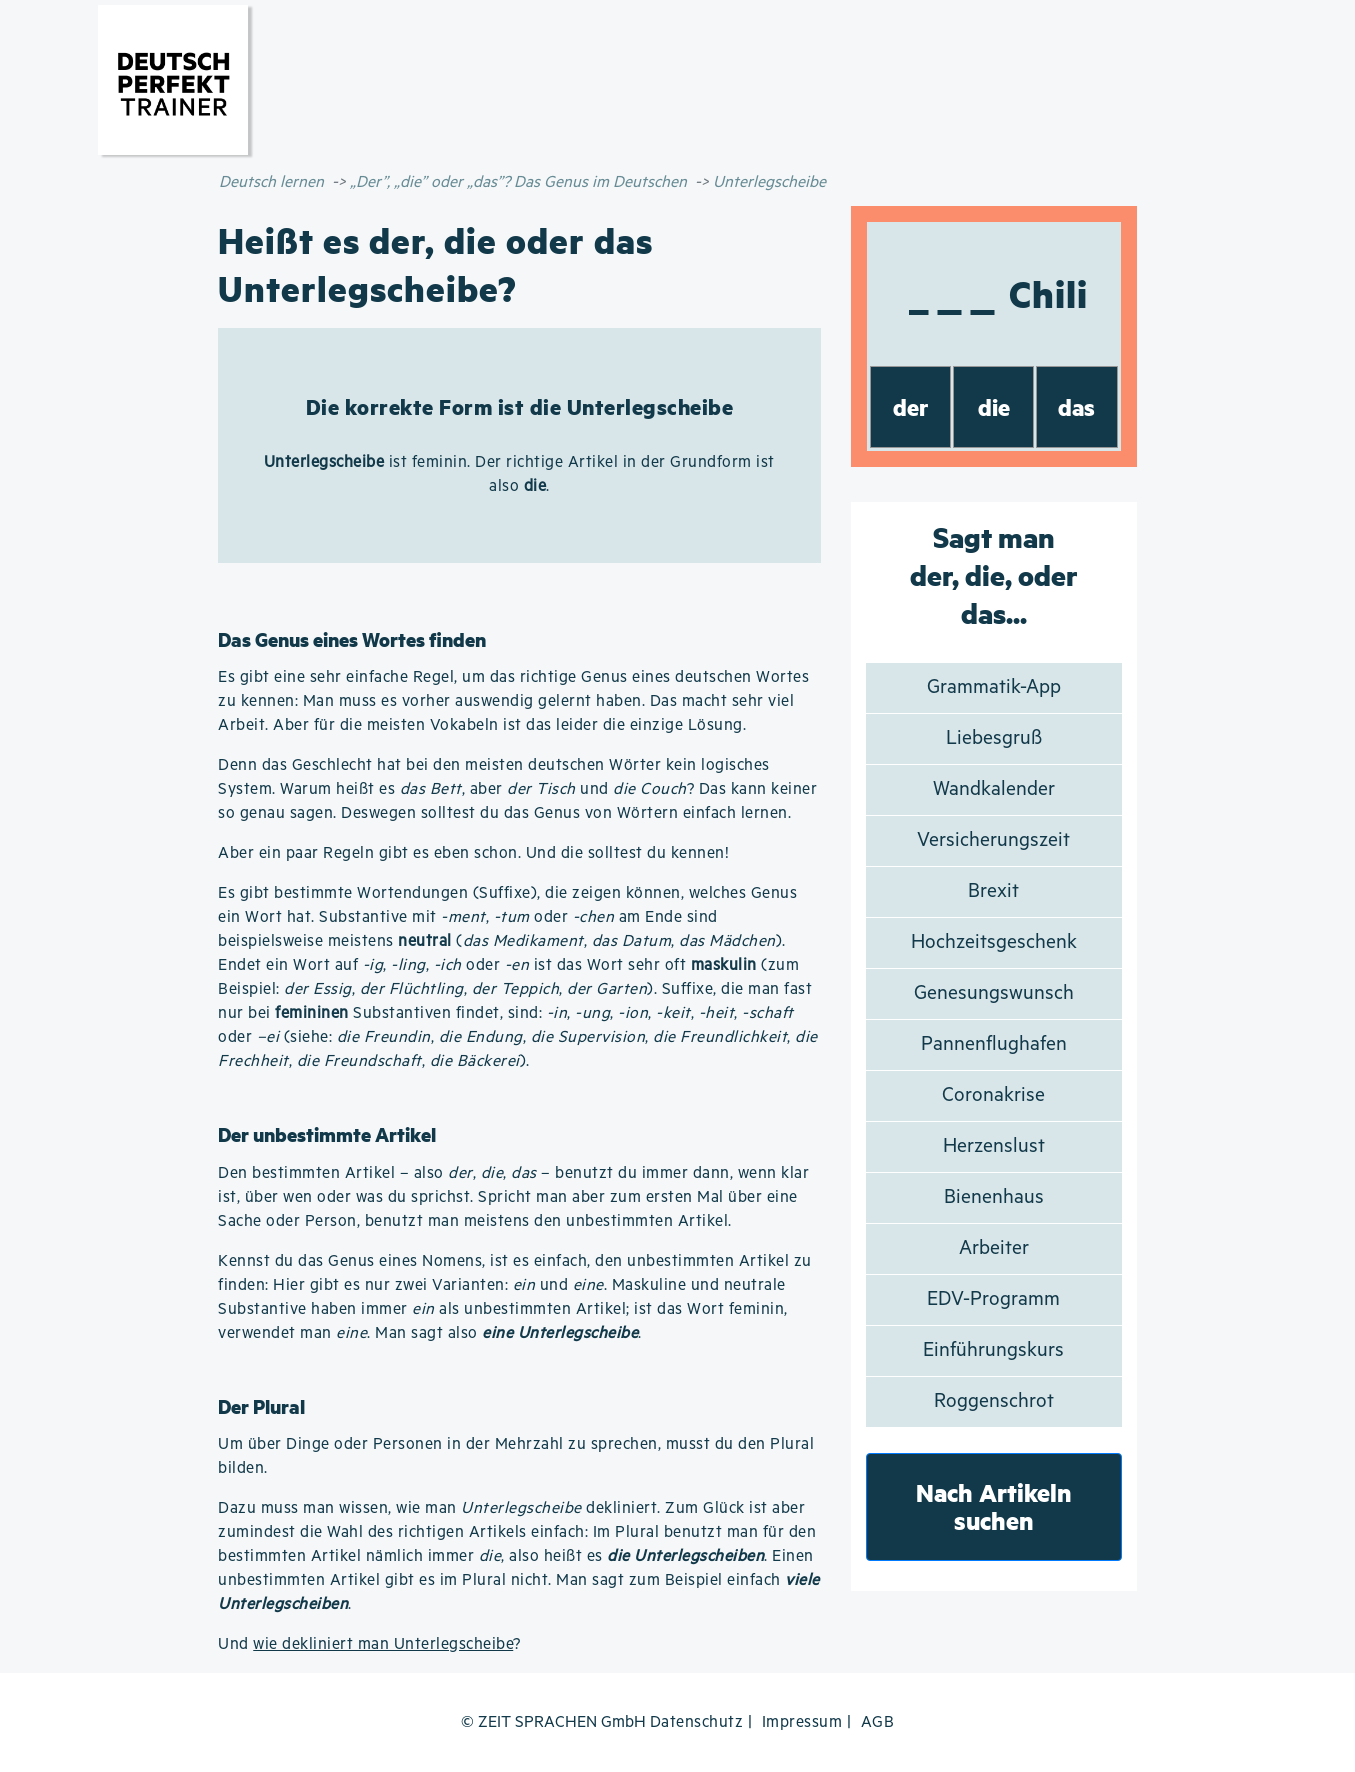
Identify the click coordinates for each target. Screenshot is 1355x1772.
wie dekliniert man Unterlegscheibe (383, 1644)
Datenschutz (697, 1722)
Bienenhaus (994, 1197)
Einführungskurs (993, 1350)
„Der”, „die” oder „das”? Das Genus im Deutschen (518, 182)
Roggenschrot (994, 1401)
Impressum (802, 1722)
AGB (878, 1722)
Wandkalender (994, 789)
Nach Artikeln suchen (994, 1506)
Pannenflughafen (994, 1044)
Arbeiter (994, 1248)
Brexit (993, 891)
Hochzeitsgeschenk (994, 942)
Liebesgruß (994, 738)
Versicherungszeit (993, 840)
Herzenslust (994, 1146)
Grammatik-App (994, 687)
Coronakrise (993, 1095)
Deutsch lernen (271, 182)
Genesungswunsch (994, 993)
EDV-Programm (993, 1299)
